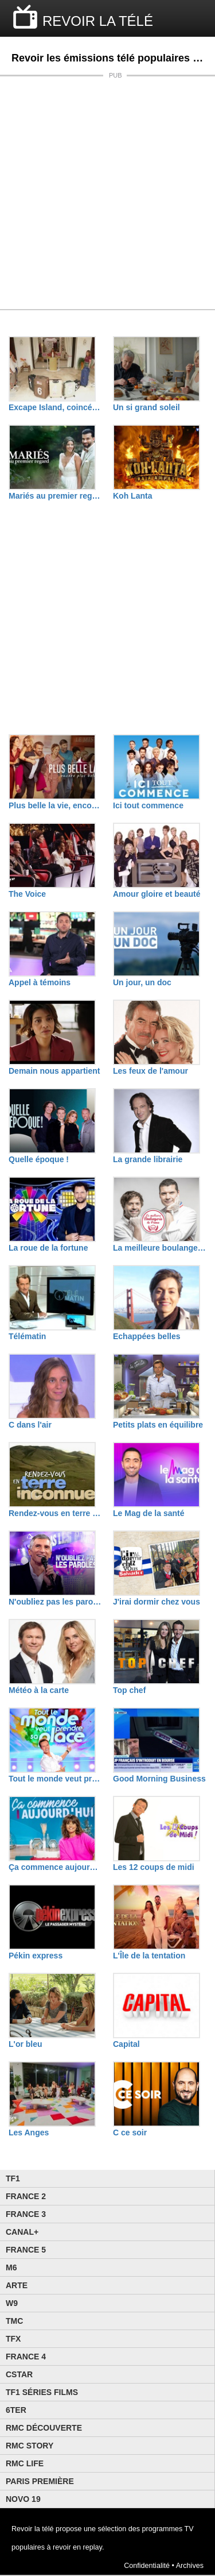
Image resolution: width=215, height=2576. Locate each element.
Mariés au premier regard (55, 495)
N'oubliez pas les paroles (55, 1601)
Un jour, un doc (142, 982)
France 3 (26, 2214)
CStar (19, 2374)
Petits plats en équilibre (158, 1424)
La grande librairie (147, 1159)
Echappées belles (147, 1336)
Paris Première (40, 2481)
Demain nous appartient (54, 1070)
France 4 (26, 2356)
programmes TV (168, 2529)
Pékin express (35, 1955)
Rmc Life (25, 2463)
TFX (13, 2338)
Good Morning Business (159, 1778)
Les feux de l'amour (150, 1070)
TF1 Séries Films (42, 2392)
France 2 (26, 2196)
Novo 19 (23, 2499)
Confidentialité (147, 2566)
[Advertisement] (107, 192)
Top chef (129, 1690)
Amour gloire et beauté (156, 893)
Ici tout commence (148, 805)
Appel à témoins (40, 982)
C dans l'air (30, 1424)
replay (92, 2547)
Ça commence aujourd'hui (55, 1867)
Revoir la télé (32, 2529)
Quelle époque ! (39, 1159)
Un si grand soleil (146, 407)
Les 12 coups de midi (153, 1867)
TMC (14, 2321)
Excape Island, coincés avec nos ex (55, 407)
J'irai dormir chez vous (156, 1601)
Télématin (27, 1336)
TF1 (13, 2178)
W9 (12, 2303)
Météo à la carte (39, 1690)
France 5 (26, 2249)
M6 (11, 2267)
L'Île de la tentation (149, 1955)
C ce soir (130, 2132)
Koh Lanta (132, 495)
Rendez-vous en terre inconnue (55, 1513)
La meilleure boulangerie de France (159, 1247)
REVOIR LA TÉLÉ (97, 21)
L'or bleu (25, 2044)
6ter (16, 2410)
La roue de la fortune (48, 1247)
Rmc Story (29, 2445)
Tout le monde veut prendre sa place (55, 1778)
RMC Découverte (44, 2427)
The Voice (27, 893)
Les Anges (29, 2132)
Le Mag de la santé (148, 1513)
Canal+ (22, 2231)
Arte (17, 2285)
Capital (126, 2044)
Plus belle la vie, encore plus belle (55, 805)
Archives (190, 2566)
